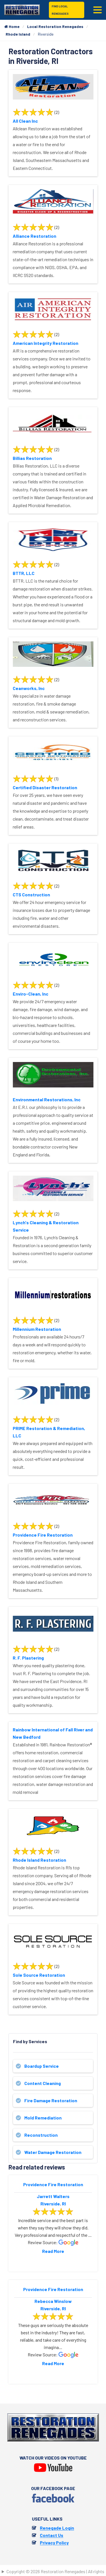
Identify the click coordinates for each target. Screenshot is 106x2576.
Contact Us (51, 2535)
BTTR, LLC (23, 573)
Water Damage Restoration (52, 2152)
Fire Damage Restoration (50, 2100)
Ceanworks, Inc (29, 688)
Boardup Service (41, 2066)
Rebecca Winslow (53, 2301)
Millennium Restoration (37, 1329)
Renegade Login (57, 2527)
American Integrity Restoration (45, 343)
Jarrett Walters (53, 2196)
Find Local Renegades (60, 10)
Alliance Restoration (34, 236)
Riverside (50, 2203)
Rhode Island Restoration (39, 1860)
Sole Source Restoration (39, 1975)
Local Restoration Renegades (55, 26)
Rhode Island (18, 34)
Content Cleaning (42, 2083)
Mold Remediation (43, 2117)
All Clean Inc (25, 121)
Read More (53, 2251)
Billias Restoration (32, 458)
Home (12, 26)
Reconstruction (41, 2135)
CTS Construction (31, 894)
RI (64, 2203)
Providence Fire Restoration (43, 1534)
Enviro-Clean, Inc (30, 993)
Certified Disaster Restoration (45, 787)
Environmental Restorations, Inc (47, 1099)
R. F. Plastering (28, 1657)
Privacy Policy (54, 2542)
